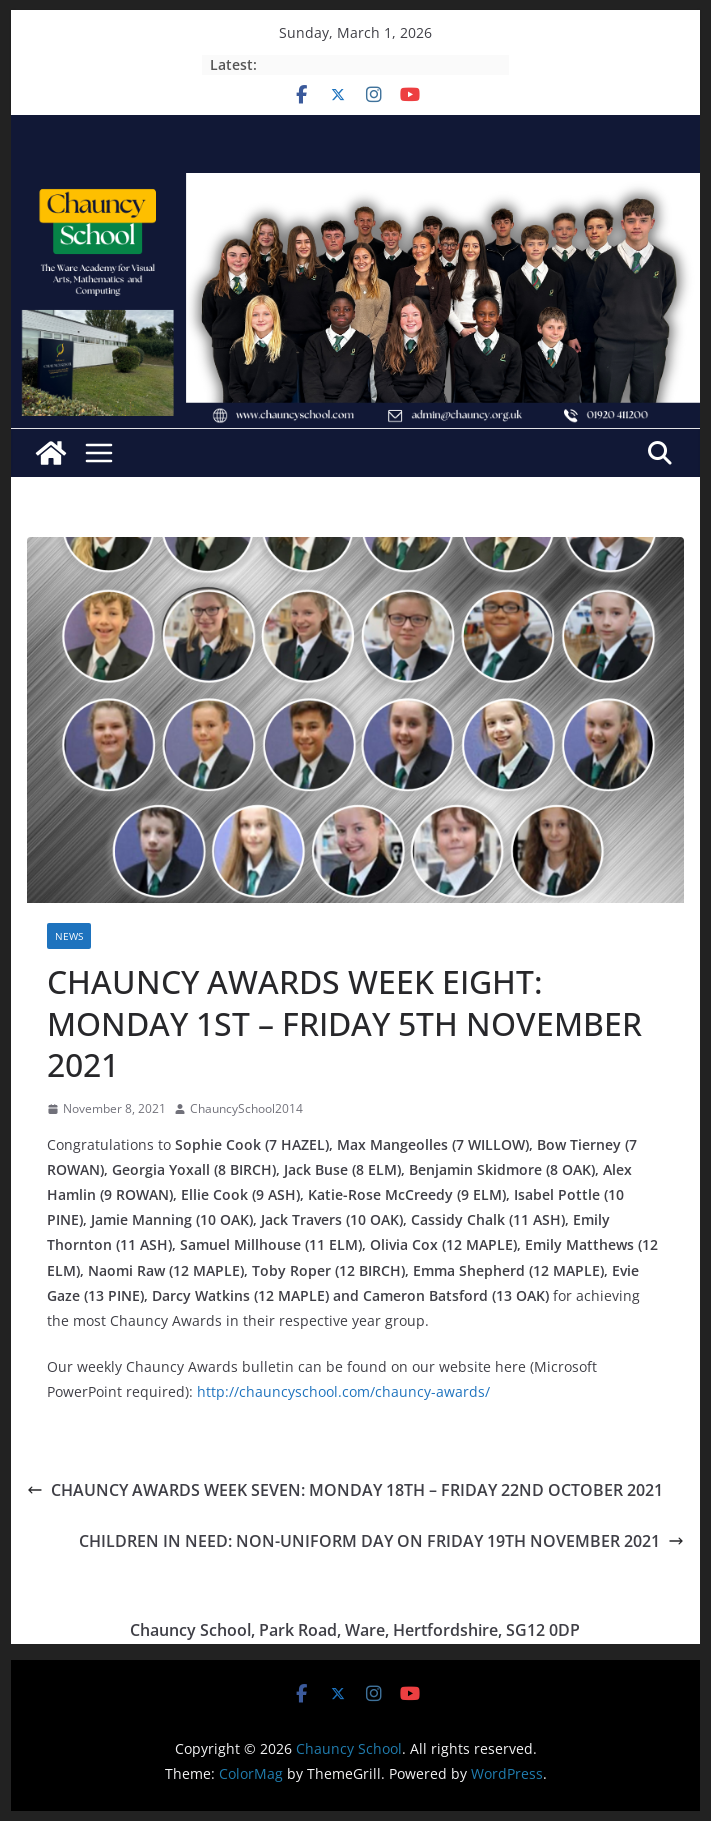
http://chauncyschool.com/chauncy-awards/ (343, 1391)
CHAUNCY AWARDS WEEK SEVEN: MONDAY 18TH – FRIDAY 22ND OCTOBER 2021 (345, 1490)
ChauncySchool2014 (246, 1108)
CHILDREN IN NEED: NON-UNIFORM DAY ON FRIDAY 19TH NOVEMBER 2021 (381, 1541)
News (69, 936)
